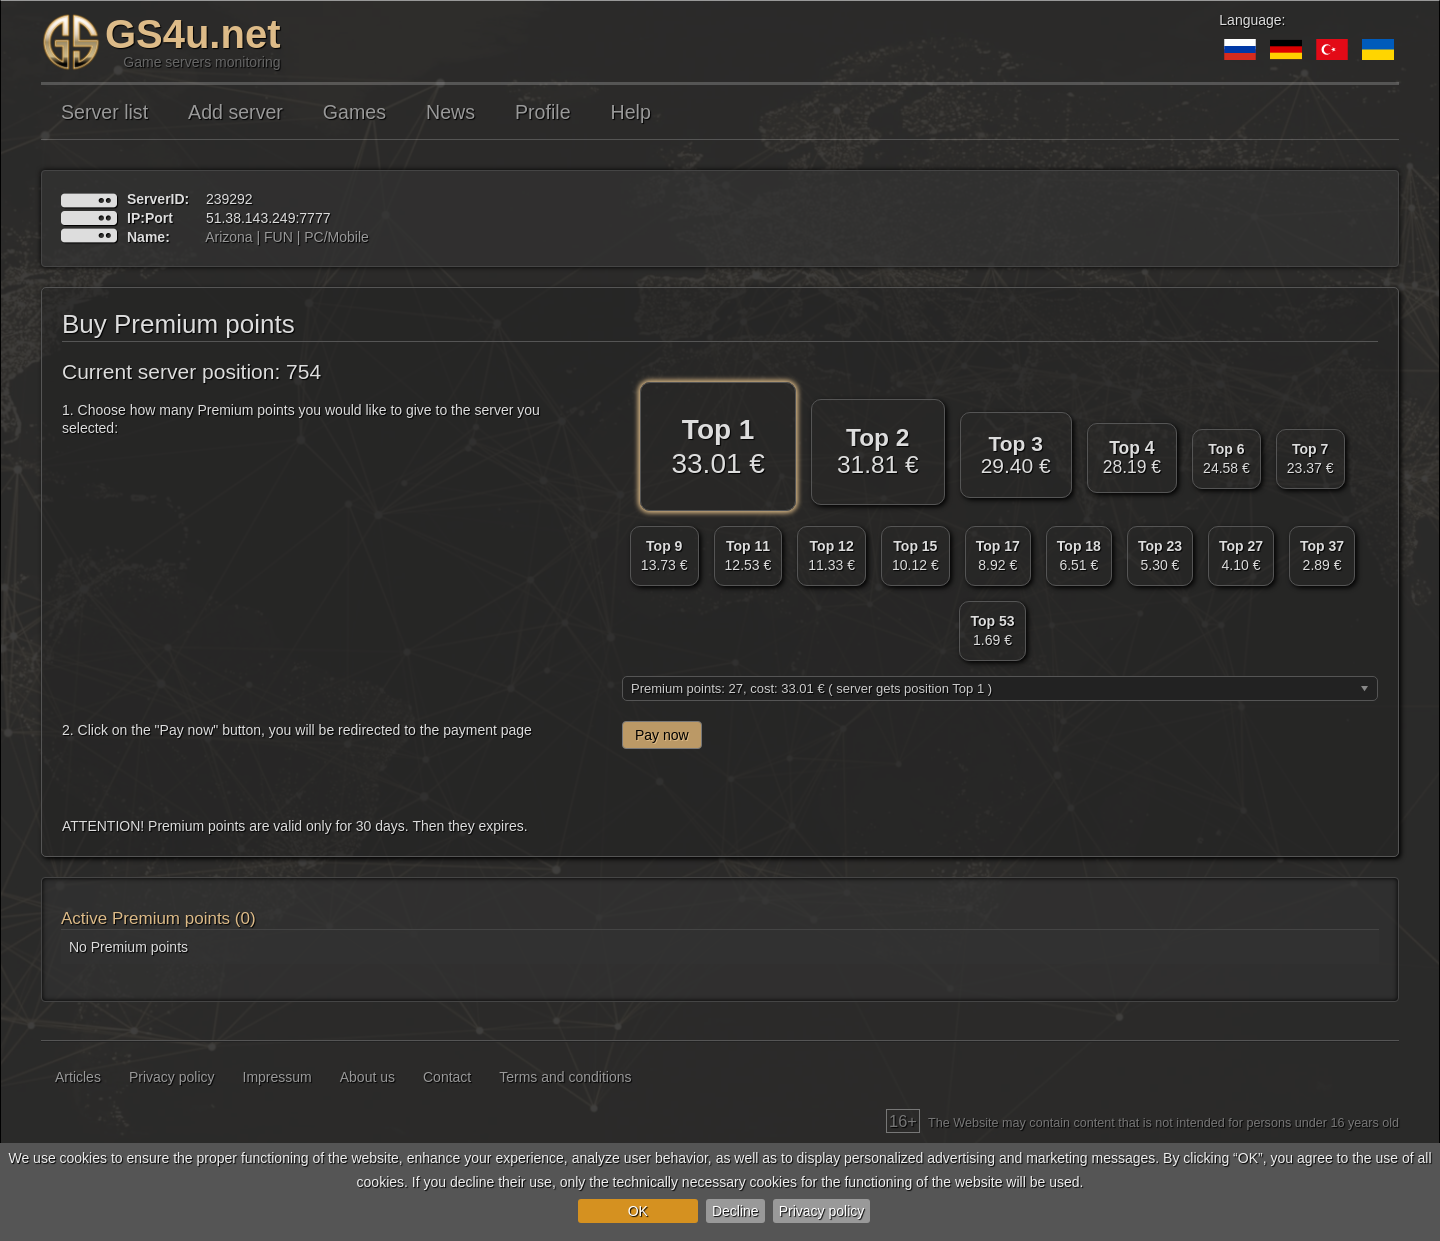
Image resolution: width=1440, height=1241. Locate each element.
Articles (78, 1077)
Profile (543, 112)
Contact (447, 1077)
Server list (104, 112)
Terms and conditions (565, 1077)
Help (631, 112)
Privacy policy (822, 1211)
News (450, 112)
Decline (735, 1211)
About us (367, 1077)
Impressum (277, 1077)
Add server (235, 112)
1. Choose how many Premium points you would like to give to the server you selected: (301, 419)
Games (354, 112)
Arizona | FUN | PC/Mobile (287, 237)
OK (638, 1211)
